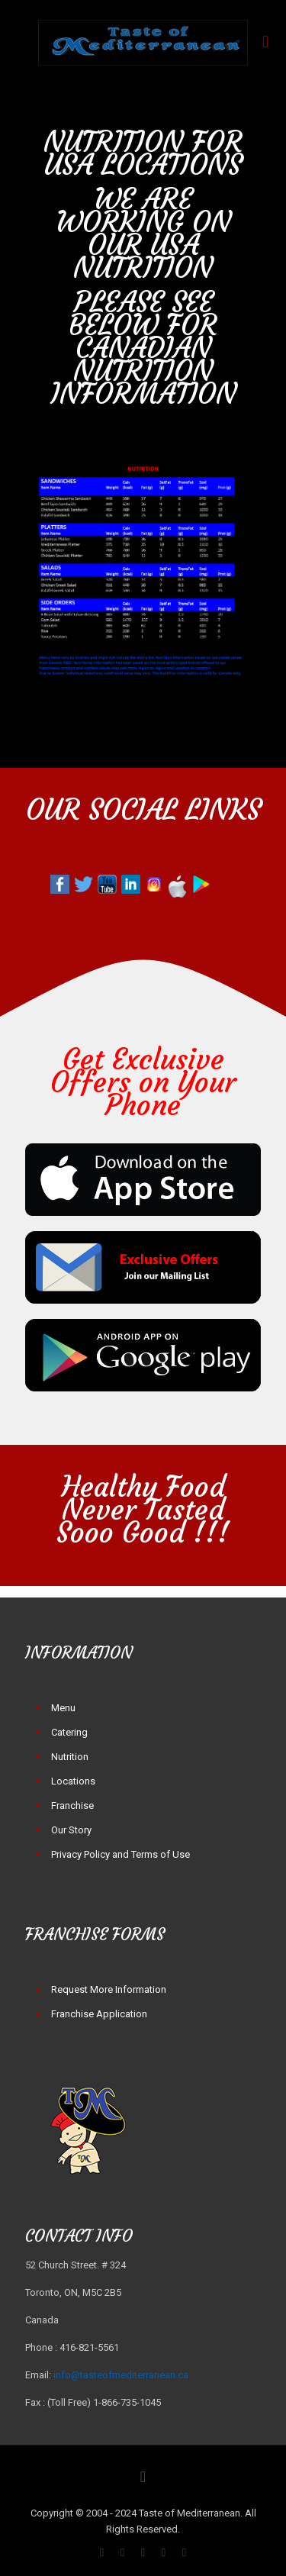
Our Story (71, 1830)
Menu (63, 1708)
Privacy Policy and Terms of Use (120, 1854)
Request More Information (108, 1989)
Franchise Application (99, 2014)
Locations (73, 1781)
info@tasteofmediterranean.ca (120, 2375)
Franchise (72, 1805)
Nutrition (69, 1756)
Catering (69, 1732)
